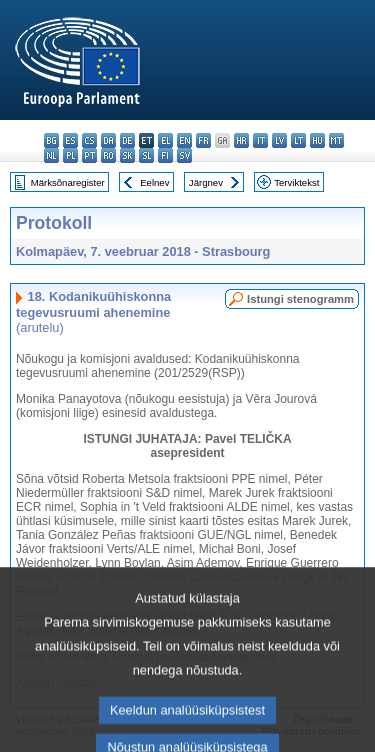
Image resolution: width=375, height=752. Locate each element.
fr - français (203, 140)
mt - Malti (336, 140)
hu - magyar (317, 140)
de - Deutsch (127, 140)
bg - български (51, 140)
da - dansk (108, 140)
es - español (70, 140)
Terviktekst (296, 182)
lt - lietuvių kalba (298, 140)
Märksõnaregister (68, 182)
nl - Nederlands (51, 155)
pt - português (89, 155)
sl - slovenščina (146, 155)
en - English (184, 140)
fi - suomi (165, 155)
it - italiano (260, 140)
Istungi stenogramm (300, 299)
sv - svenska (184, 155)
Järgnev (206, 182)
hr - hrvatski (241, 140)
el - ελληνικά (165, 140)
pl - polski (70, 155)
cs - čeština (89, 140)
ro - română (108, 155)
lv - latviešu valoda (279, 140)
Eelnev (154, 182)
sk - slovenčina (127, 155)
